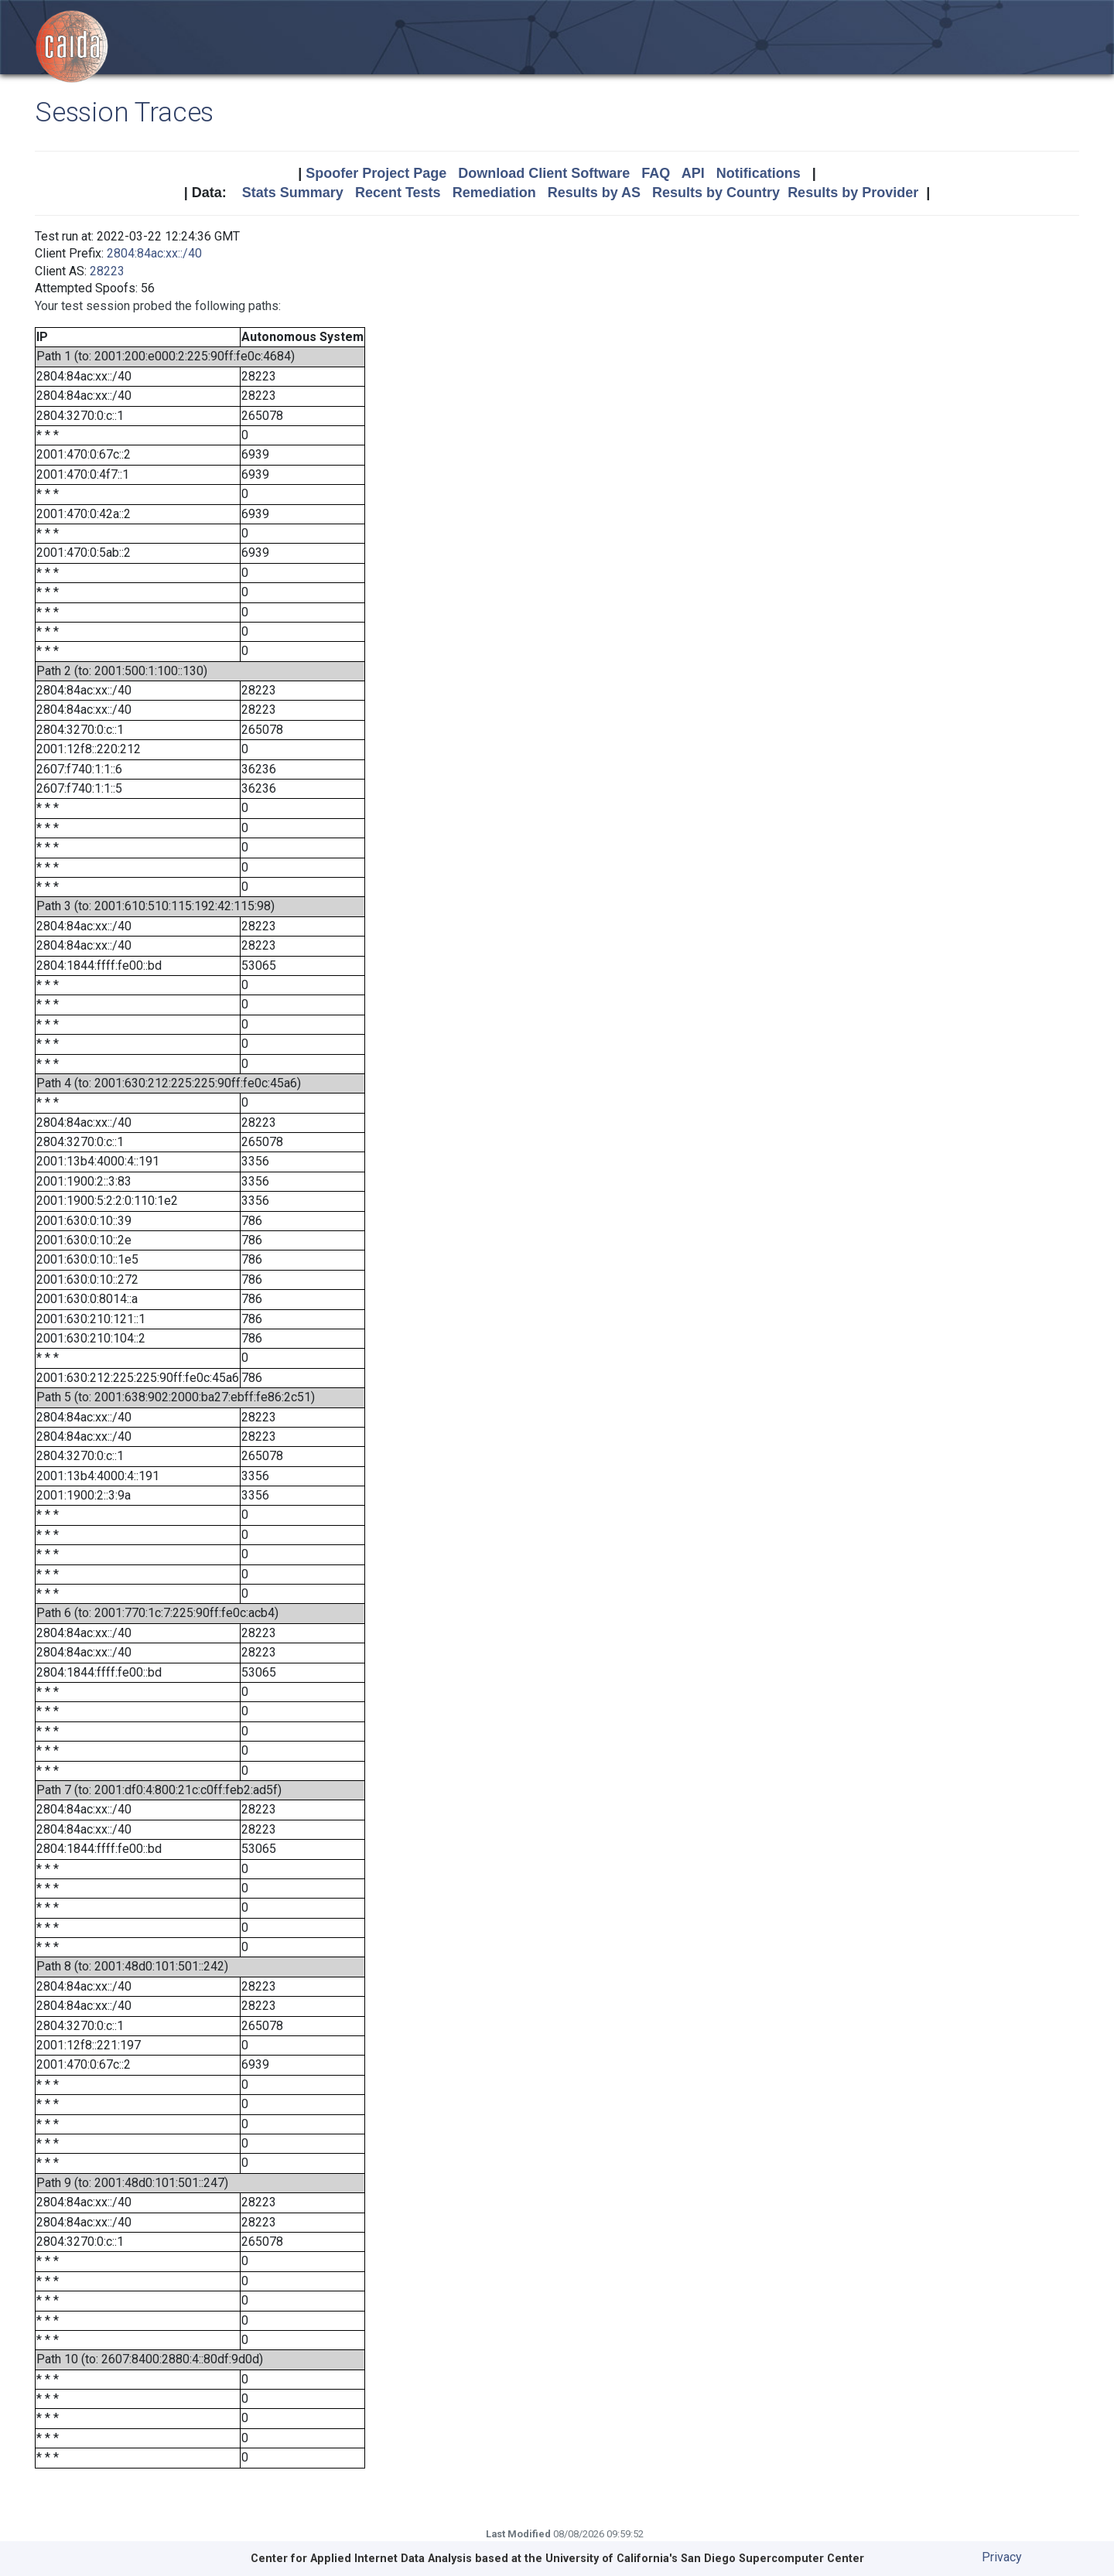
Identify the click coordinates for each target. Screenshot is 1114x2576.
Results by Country (716, 192)
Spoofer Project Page (376, 173)
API (693, 173)
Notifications (758, 173)
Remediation (494, 192)
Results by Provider (853, 192)
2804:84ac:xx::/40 (154, 253)
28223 (107, 271)
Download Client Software (544, 173)
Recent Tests (398, 192)
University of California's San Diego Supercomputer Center (704, 2558)
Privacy (1002, 2557)
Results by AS (594, 192)
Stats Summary (292, 192)
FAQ (655, 173)
